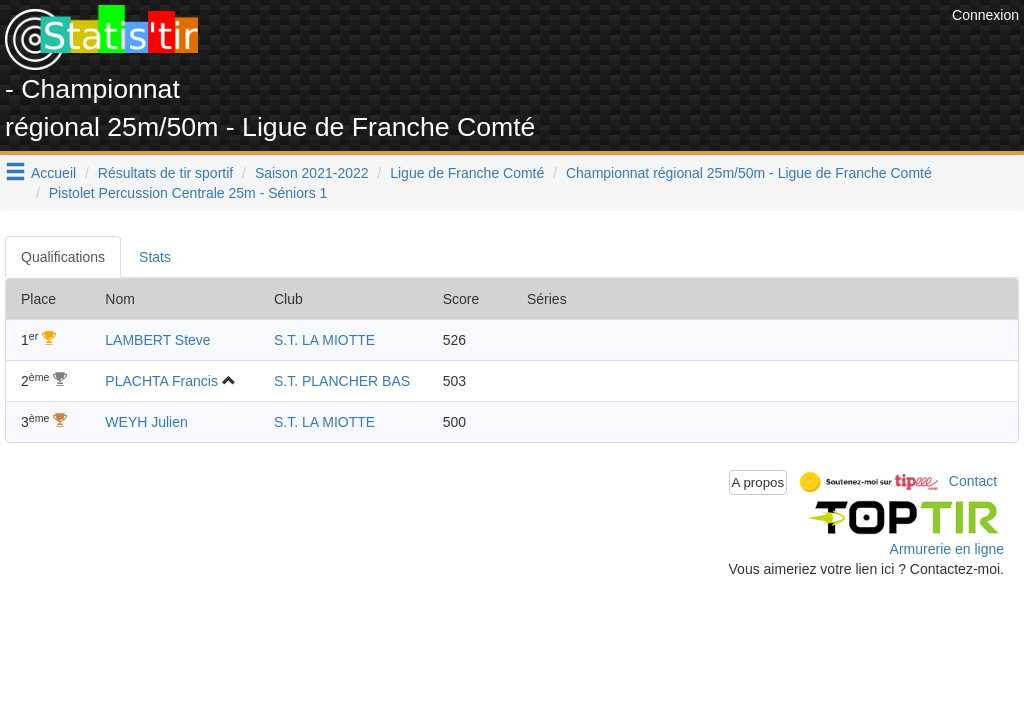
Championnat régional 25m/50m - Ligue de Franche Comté (749, 173)
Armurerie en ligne (947, 549)
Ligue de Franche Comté (467, 173)
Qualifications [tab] (63, 257)
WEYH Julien (146, 422)
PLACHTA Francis (161, 381)
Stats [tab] (155, 257)
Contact (973, 481)
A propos (758, 482)
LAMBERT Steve (157, 340)
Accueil (53, 173)
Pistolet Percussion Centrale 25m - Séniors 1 (188, 193)
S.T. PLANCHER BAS (342, 381)
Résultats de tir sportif (165, 173)
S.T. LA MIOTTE (324, 340)
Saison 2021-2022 (312, 173)
